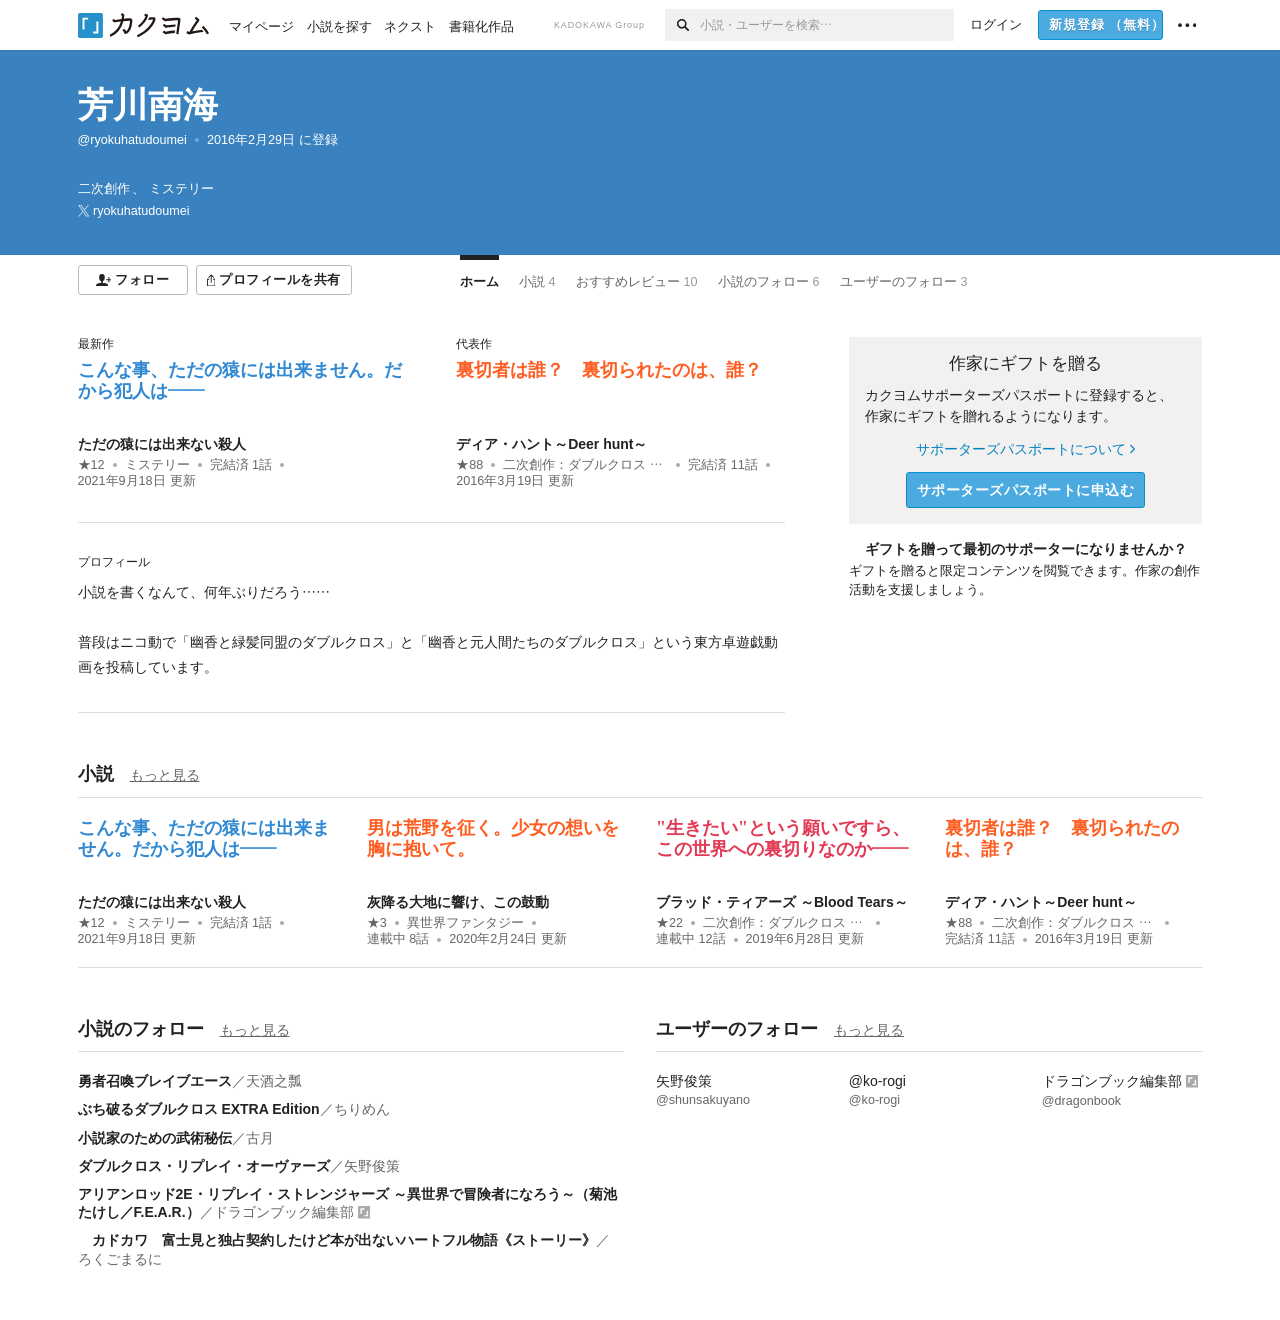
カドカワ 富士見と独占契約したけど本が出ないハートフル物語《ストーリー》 (337, 1240)
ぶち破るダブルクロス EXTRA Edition (199, 1109)
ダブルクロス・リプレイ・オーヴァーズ (204, 1166)
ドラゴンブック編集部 (284, 1212)
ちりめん (362, 1109)
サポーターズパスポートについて (1025, 449)
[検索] (682, 25)
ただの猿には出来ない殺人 (162, 444)
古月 (260, 1138)
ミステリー (157, 465)
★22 (669, 923)
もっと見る (165, 775)
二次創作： (585, 465)
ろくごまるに (120, 1259)
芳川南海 (148, 104)
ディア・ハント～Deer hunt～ (551, 444)
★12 (91, 465)
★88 (469, 465)
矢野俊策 (372, 1166)
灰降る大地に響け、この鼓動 (458, 902)
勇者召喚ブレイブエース (155, 1081)
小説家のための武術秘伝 (155, 1138)
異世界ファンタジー (465, 923)
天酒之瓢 (274, 1081)
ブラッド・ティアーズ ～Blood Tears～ (782, 902)
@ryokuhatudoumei (132, 140)
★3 (377, 923)
